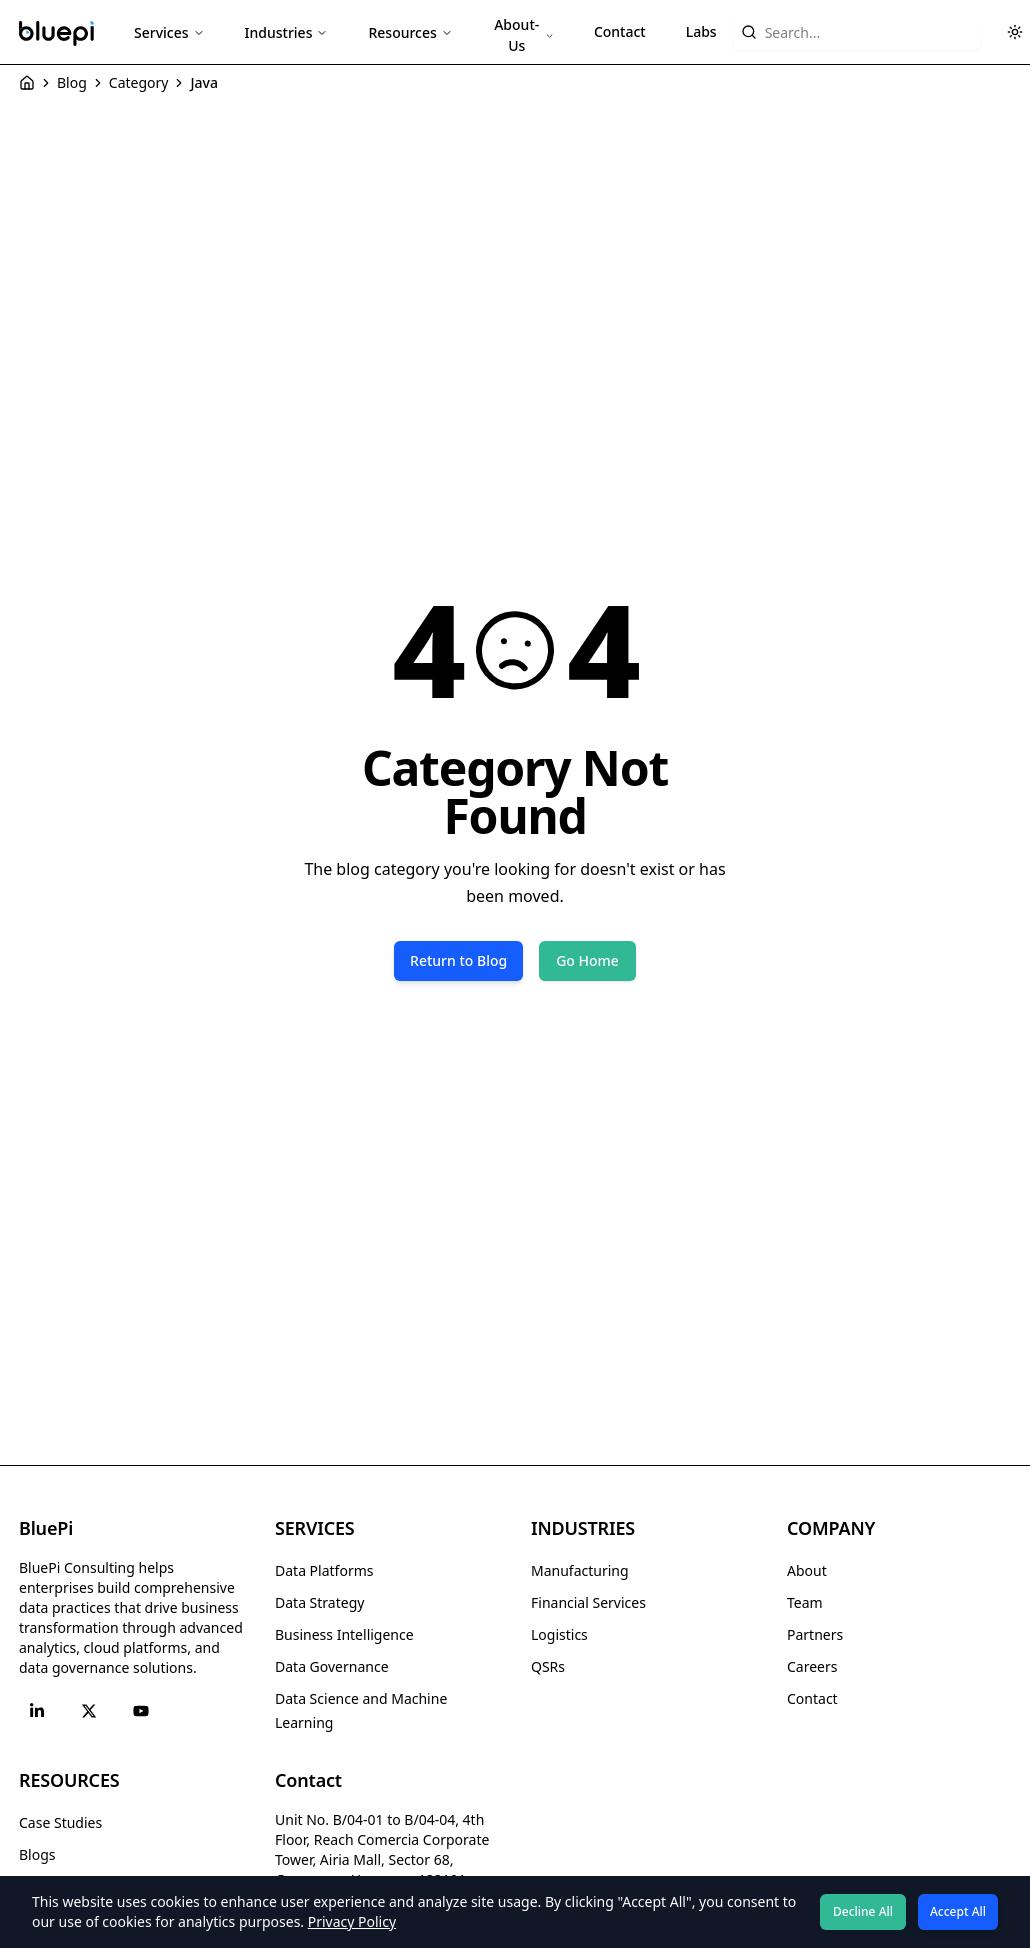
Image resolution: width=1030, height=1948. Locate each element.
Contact (620, 31)
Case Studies (60, 1822)
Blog (72, 82)
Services (169, 32)
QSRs (548, 1666)
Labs (701, 31)
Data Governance (332, 1666)
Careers (812, 1666)
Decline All (863, 1911)
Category (139, 82)
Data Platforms (324, 1570)
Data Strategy (319, 1602)
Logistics (559, 1634)
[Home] (27, 83)
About (807, 1570)
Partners (815, 1634)
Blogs (37, 1854)
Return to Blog (458, 960)
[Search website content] (857, 32)
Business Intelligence (344, 1634)
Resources (410, 32)
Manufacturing (580, 1570)
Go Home (587, 960)
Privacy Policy (352, 1921)
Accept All (958, 1911)
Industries (287, 32)
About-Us (524, 35)
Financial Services (588, 1602)
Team (805, 1602)
